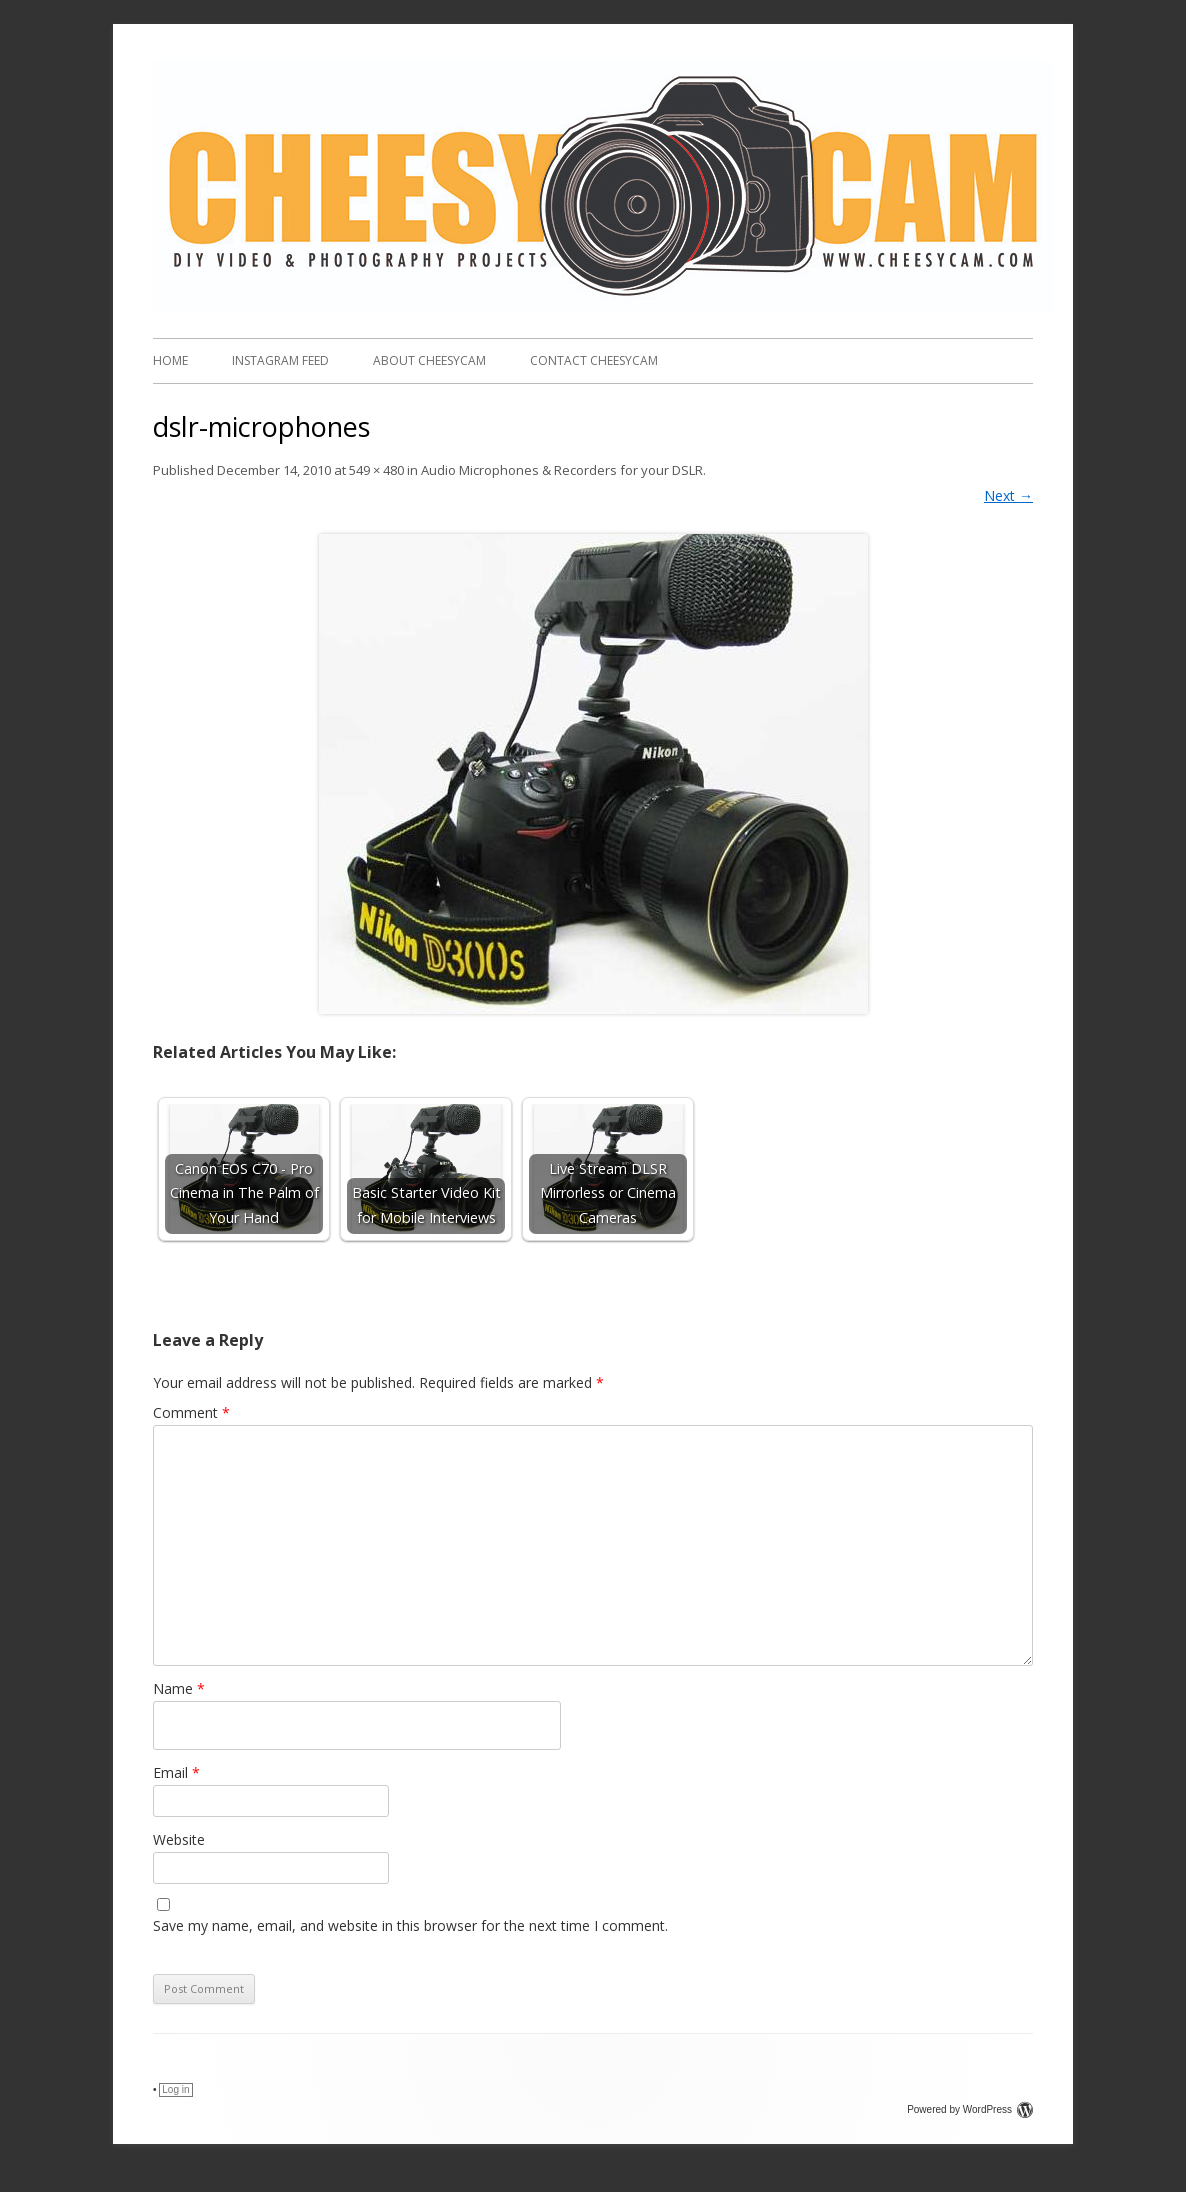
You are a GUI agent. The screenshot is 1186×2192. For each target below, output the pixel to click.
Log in (175, 2089)
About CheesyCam (429, 360)
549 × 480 (376, 470)
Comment (191, 1412)
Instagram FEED (280, 360)
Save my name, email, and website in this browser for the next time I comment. (410, 1925)
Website (179, 1839)
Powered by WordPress (970, 2109)
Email (176, 1772)
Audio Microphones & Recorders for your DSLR (562, 470)
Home (170, 360)
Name (179, 1688)
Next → (1008, 495)
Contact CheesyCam (594, 360)
